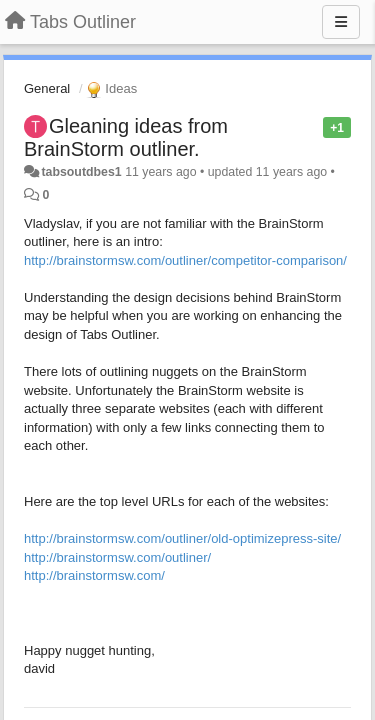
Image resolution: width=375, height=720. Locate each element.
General (47, 88)
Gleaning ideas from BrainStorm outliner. (126, 137)
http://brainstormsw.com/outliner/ (117, 557)
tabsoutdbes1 (81, 172)
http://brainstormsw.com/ (94, 575)
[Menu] (341, 22)
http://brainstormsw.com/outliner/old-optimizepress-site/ (182, 538)
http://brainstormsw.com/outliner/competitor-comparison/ (185, 260)
